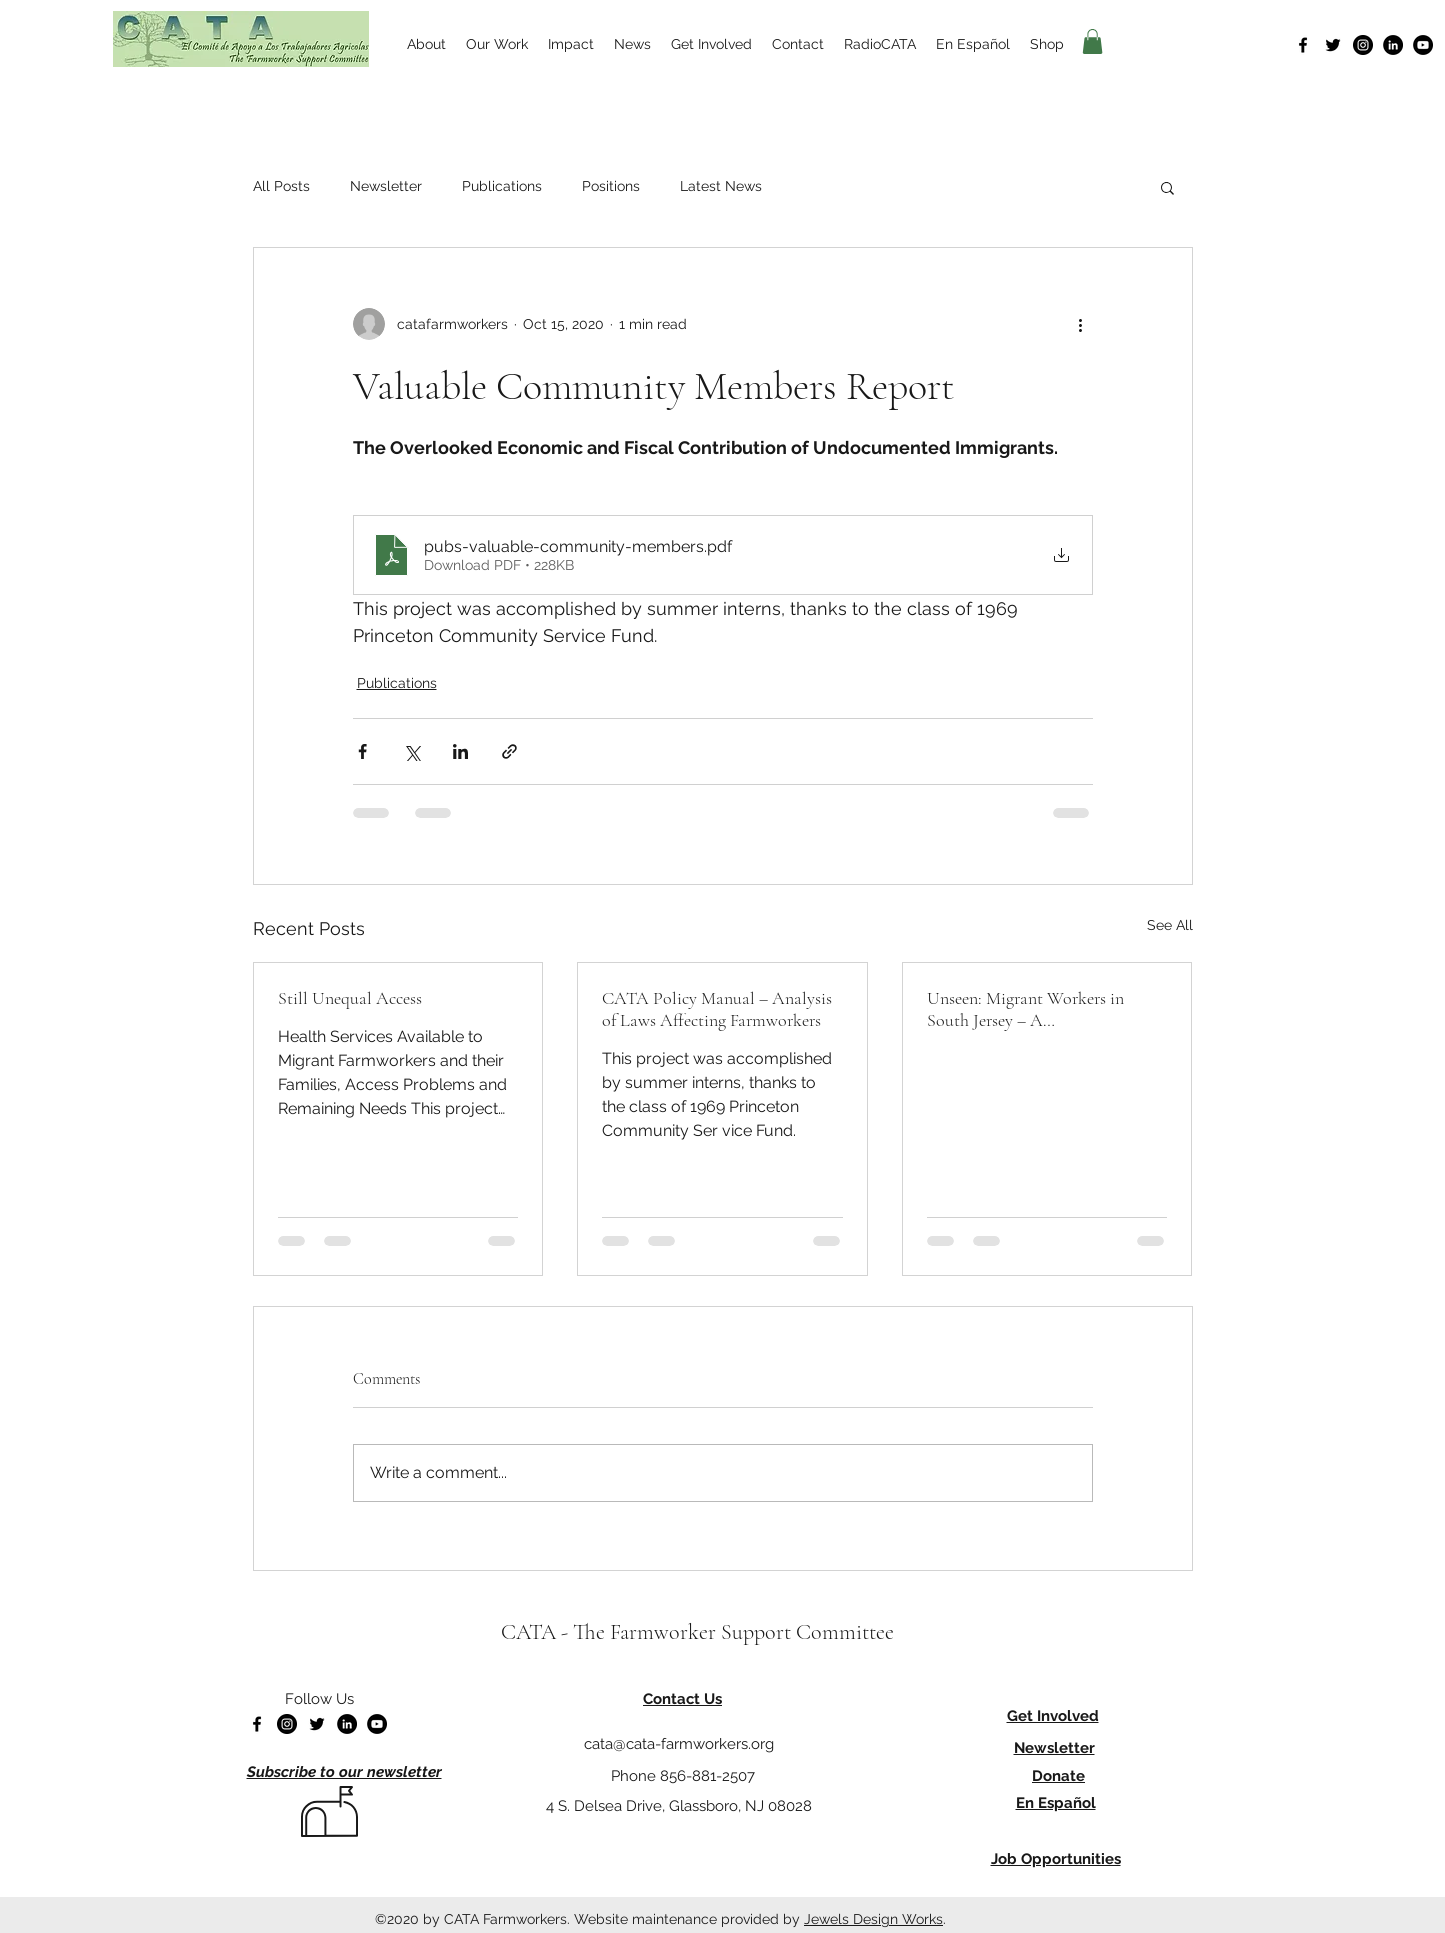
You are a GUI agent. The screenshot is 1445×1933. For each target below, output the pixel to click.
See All (1170, 925)
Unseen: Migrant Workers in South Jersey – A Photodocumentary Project (1025, 1009)
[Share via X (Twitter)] (411, 751)
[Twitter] (1333, 45)
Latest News (721, 186)
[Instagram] (1363, 45)
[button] (1092, 41)
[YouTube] (1423, 45)
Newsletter (386, 186)
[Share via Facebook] (362, 751)
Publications (502, 186)
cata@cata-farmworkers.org (679, 1744)
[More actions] (1081, 324)
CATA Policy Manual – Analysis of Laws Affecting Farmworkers (717, 1009)
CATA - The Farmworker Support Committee (697, 1632)
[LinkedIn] (1393, 45)
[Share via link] (509, 751)
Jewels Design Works (873, 1919)
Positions (611, 186)
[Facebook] (1303, 45)
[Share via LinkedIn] (460, 751)
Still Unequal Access (350, 998)
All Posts (281, 186)
